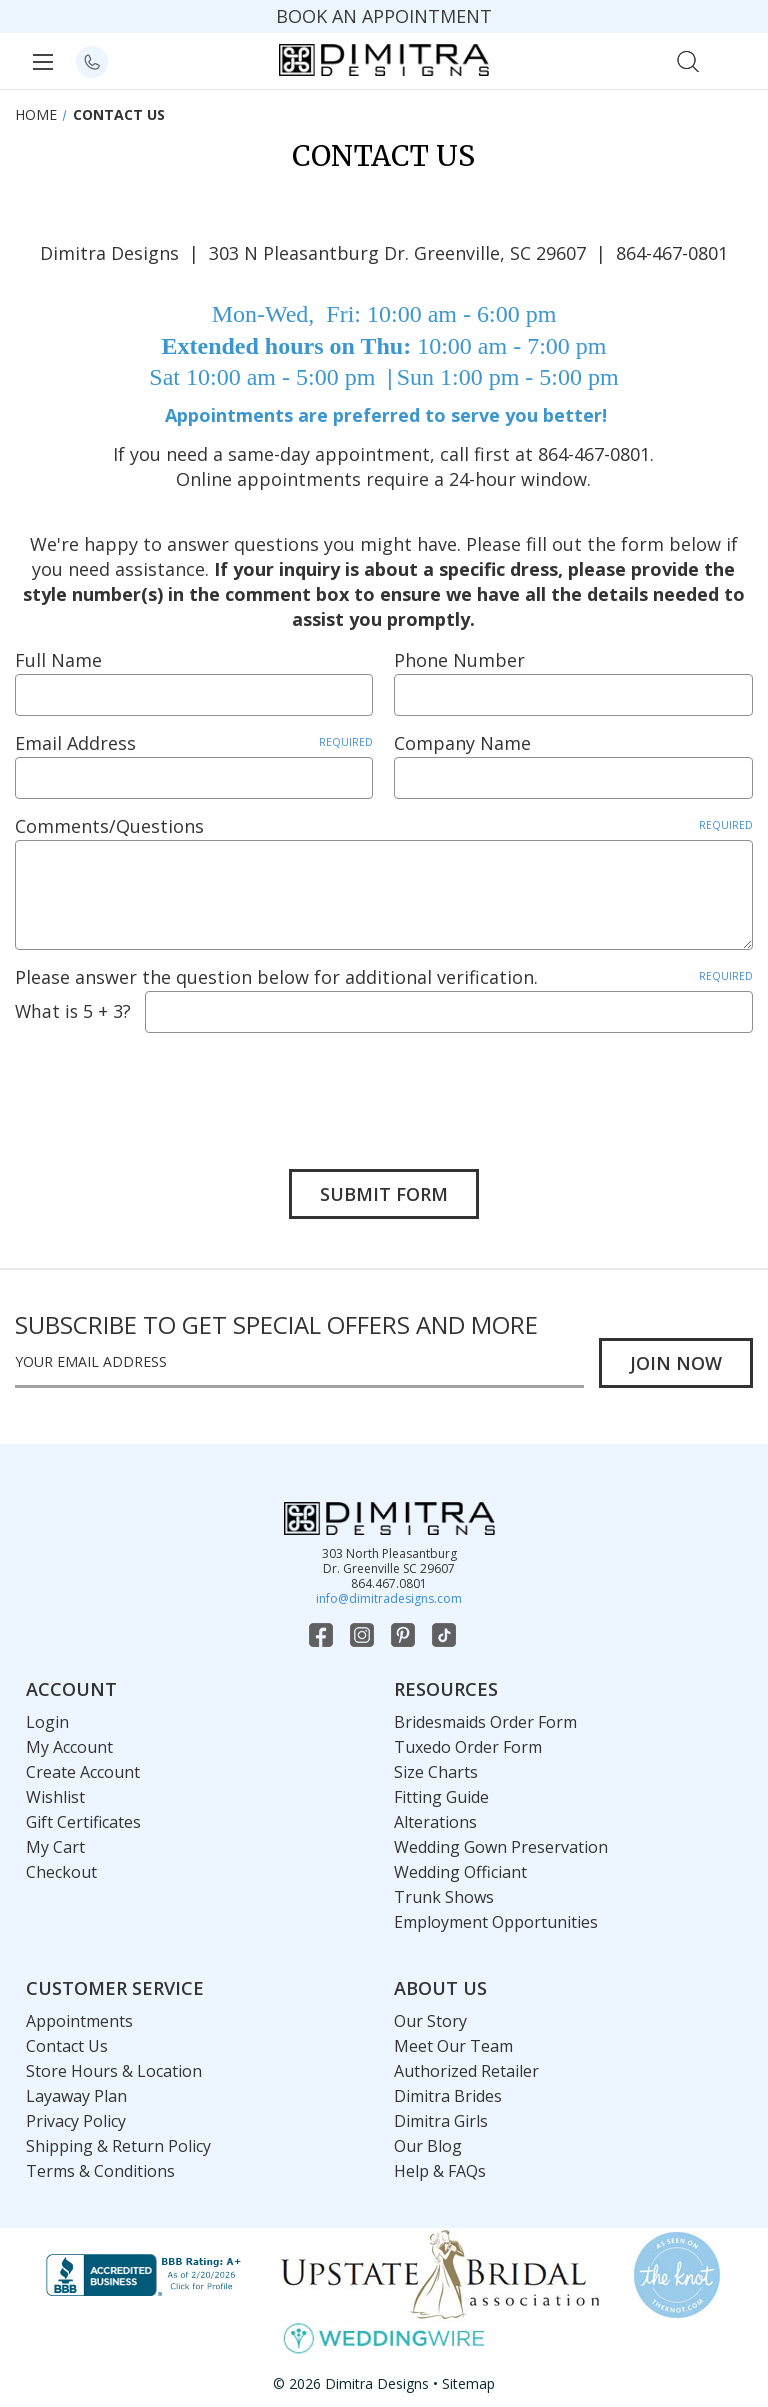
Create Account (83, 1772)
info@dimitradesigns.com (389, 1598)
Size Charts (436, 1772)
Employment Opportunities (496, 1922)
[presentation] (167, 1086)
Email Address (194, 743)
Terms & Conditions (100, 2171)
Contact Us (67, 2046)
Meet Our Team (453, 2046)
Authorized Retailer (466, 2071)
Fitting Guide (441, 1797)
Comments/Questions (383, 826)
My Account (69, 1747)
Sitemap (468, 2383)
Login (47, 1722)
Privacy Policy (76, 2121)
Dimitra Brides (448, 2096)
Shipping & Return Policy (118, 2146)
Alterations (435, 1822)
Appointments (79, 2021)
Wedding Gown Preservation (501, 1847)
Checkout (61, 1872)
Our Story (430, 2021)
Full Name (58, 660)
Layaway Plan (76, 2096)
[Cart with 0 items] (731, 59)
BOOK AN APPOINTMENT (384, 16)
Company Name (462, 743)
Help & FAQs (440, 2171)
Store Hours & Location (114, 2071)
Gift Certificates (83, 1822)
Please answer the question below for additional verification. (383, 977)
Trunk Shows (444, 1897)
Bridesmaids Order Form (485, 1722)
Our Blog (428, 2146)
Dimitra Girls (441, 2121)
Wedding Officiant (460, 1872)
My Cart (55, 1847)
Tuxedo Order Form (468, 1747)
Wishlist (55, 1797)
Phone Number (459, 660)
